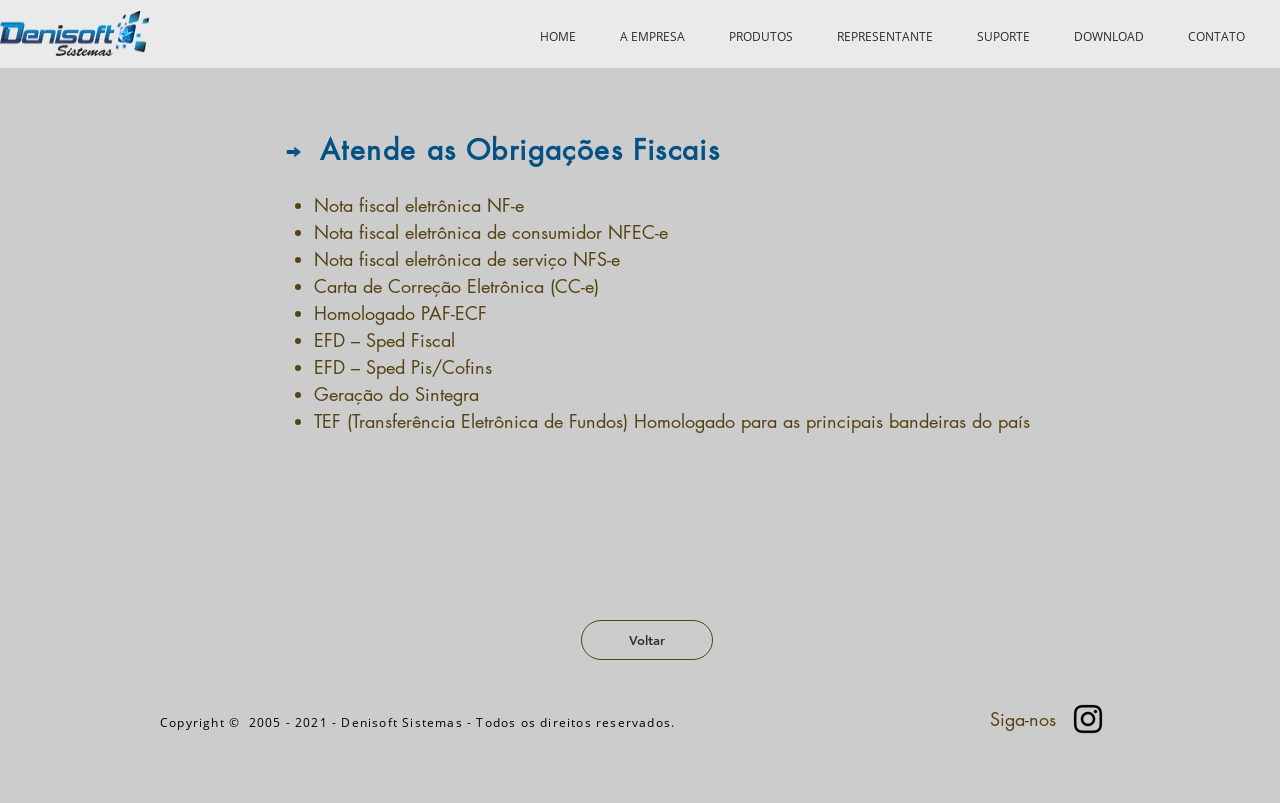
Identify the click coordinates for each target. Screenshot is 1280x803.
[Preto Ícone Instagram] (1088, 719)
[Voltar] (647, 640)
